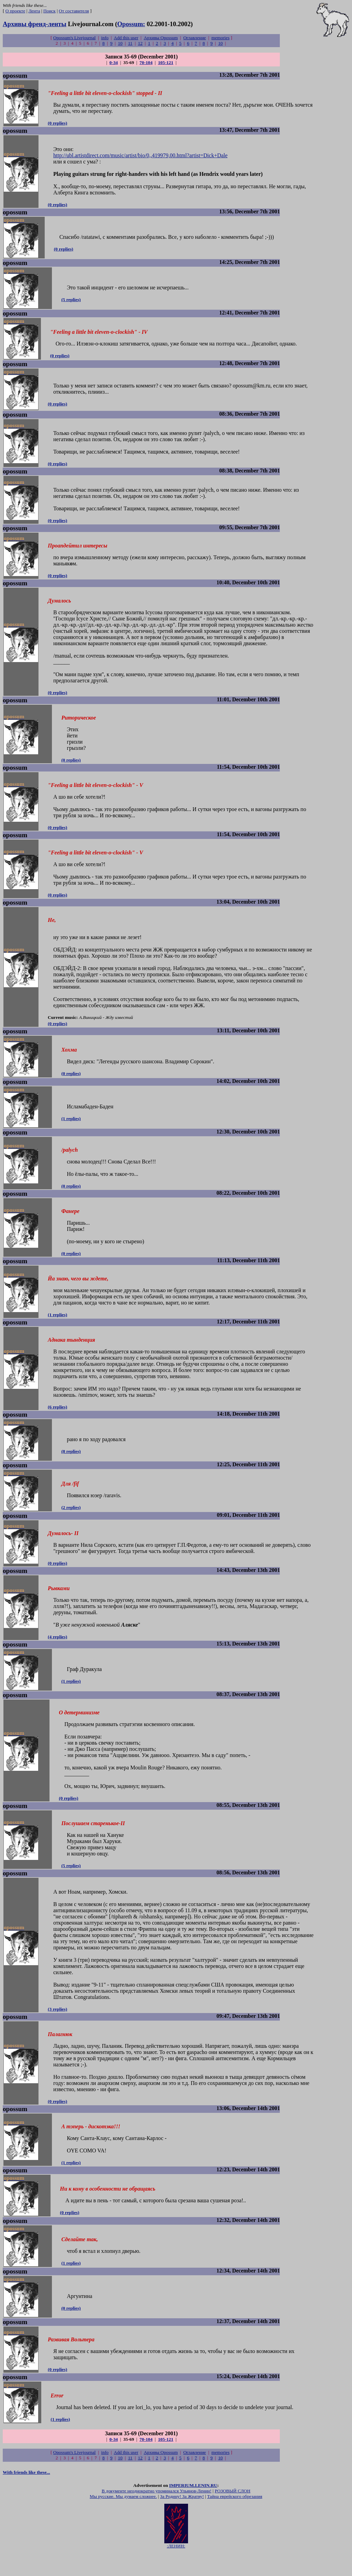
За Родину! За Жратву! (182, 2519)
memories (220, 37)
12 (140, 43)
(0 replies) (57, 124)
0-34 (113, 62)
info (104, 37)
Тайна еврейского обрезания (234, 2519)
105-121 (165, 62)
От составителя (74, 10)
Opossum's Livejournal (74, 37)
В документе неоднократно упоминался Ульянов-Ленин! (157, 2513)
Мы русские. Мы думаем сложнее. (123, 2519)
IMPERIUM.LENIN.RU (193, 2508)
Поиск (49, 10)
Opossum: (131, 24)
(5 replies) (70, 302)
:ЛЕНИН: (176, 2566)
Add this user (126, 37)
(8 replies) (70, 1466)
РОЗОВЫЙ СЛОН (233, 2513)
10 (120, 43)
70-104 (146, 62)
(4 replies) (57, 1653)
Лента (34, 10)
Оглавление (194, 37)
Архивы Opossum (161, 37)
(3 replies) (57, 2028)
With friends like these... (26, 2495)
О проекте (15, 10)
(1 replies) (70, 1129)
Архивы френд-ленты (34, 24)
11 (130, 43)
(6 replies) (57, 1421)
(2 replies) (70, 1522)
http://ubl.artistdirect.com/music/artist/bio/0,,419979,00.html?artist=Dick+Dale (140, 157)
